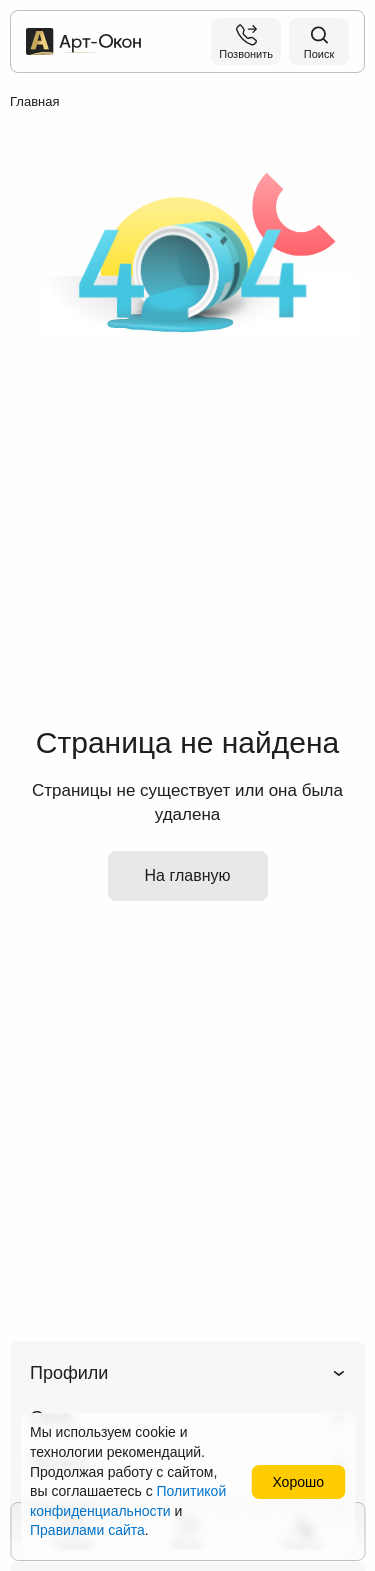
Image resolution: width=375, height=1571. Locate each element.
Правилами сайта (87, 1530)
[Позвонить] (246, 41)
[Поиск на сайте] (319, 41)
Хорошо (298, 1482)
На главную (188, 875)
